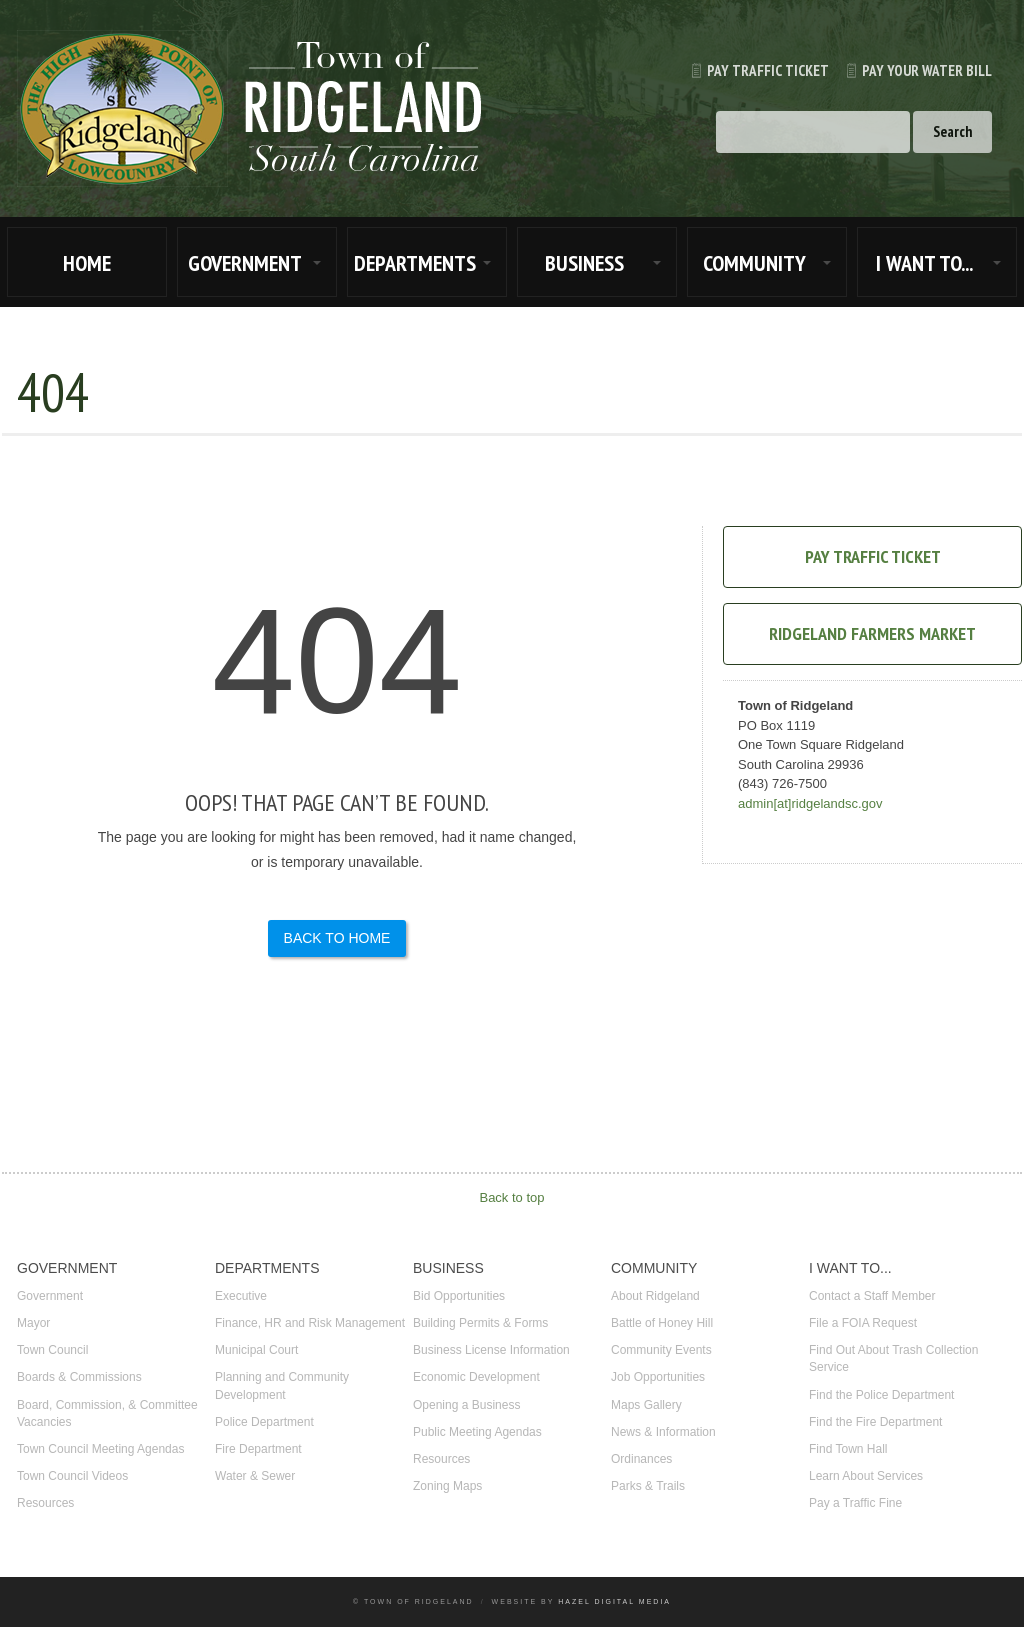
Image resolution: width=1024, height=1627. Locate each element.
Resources (45, 1503)
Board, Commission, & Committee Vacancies (107, 1413)
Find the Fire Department (875, 1422)
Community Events (661, 1350)
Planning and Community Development (282, 1385)
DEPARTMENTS (415, 263)
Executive (241, 1296)
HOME (87, 263)
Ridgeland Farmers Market (872, 633)
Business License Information (491, 1350)
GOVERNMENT (245, 263)
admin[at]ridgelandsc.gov (810, 803)
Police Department (264, 1422)
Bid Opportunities (459, 1296)
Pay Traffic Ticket (751, 70)
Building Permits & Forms (480, 1323)
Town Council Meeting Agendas (100, 1449)
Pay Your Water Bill (910, 70)
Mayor (33, 1323)
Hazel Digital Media (614, 1601)
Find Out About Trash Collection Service (893, 1358)
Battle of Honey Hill (662, 1323)
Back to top (511, 1197)
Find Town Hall (848, 1449)
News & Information (663, 1432)
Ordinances (641, 1459)
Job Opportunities (658, 1377)
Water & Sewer (255, 1476)
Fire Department (258, 1449)
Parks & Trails (648, 1486)
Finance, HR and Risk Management (310, 1323)
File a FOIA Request (863, 1323)
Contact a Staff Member (872, 1296)
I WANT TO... (924, 263)
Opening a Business (466, 1405)
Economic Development (476, 1377)
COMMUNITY (754, 263)
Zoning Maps (447, 1486)
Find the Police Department (881, 1395)
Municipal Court (256, 1350)
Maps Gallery (646, 1405)
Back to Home (337, 938)
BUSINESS (584, 263)
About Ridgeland (655, 1296)
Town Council (52, 1350)
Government (50, 1296)
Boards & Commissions (79, 1377)
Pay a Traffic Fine (855, 1503)
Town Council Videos (72, 1476)
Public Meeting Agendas (477, 1432)
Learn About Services (866, 1476)
